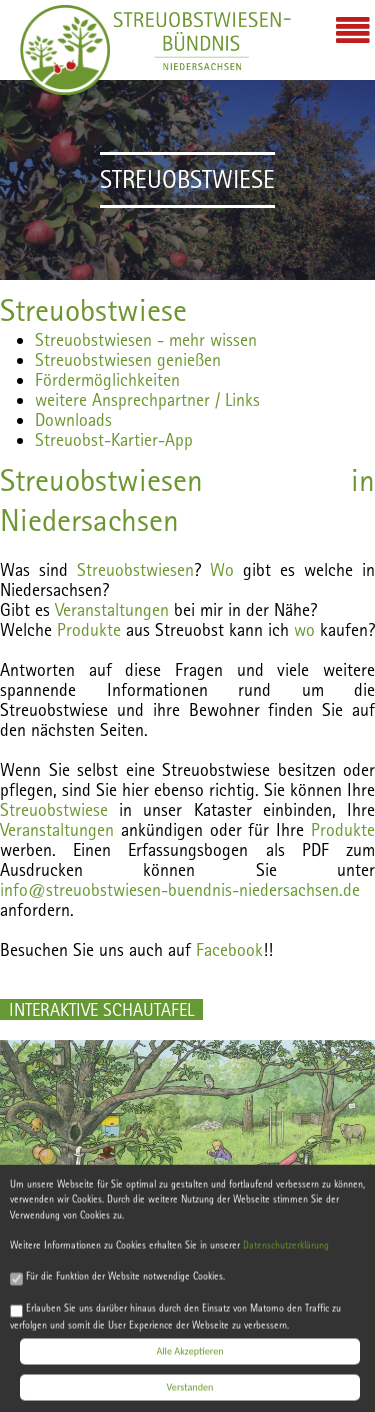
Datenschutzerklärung (286, 1253)
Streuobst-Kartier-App (114, 439)
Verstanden (190, 1394)
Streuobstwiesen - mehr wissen (146, 339)
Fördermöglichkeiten (107, 379)
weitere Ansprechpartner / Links (147, 399)
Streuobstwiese (93, 310)
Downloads (73, 419)
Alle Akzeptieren (189, 1358)
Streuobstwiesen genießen (128, 359)
